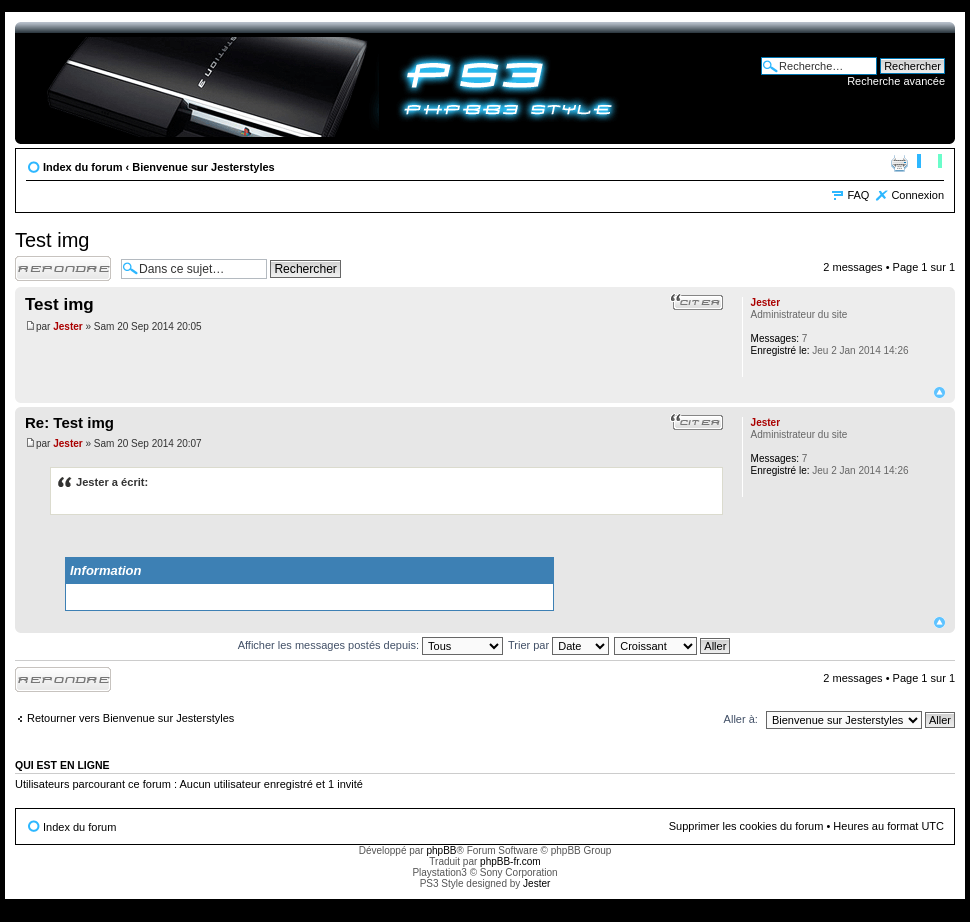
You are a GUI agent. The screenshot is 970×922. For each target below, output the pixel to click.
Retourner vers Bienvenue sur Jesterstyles (130, 718)
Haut (939, 392)
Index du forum (82, 167)
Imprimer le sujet (899, 163)
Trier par (558, 645)
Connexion (917, 195)
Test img (52, 240)
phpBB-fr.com (510, 861)
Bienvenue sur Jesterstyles (203, 167)
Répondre (63, 268)
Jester (67, 326)
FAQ (858, 195)
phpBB (441, 850)
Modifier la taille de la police (929, 163)
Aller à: (741, 719)
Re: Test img (69, 422)
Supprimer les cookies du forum (746, 826)
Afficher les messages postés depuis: (370, 645)
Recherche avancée (896, 81)
